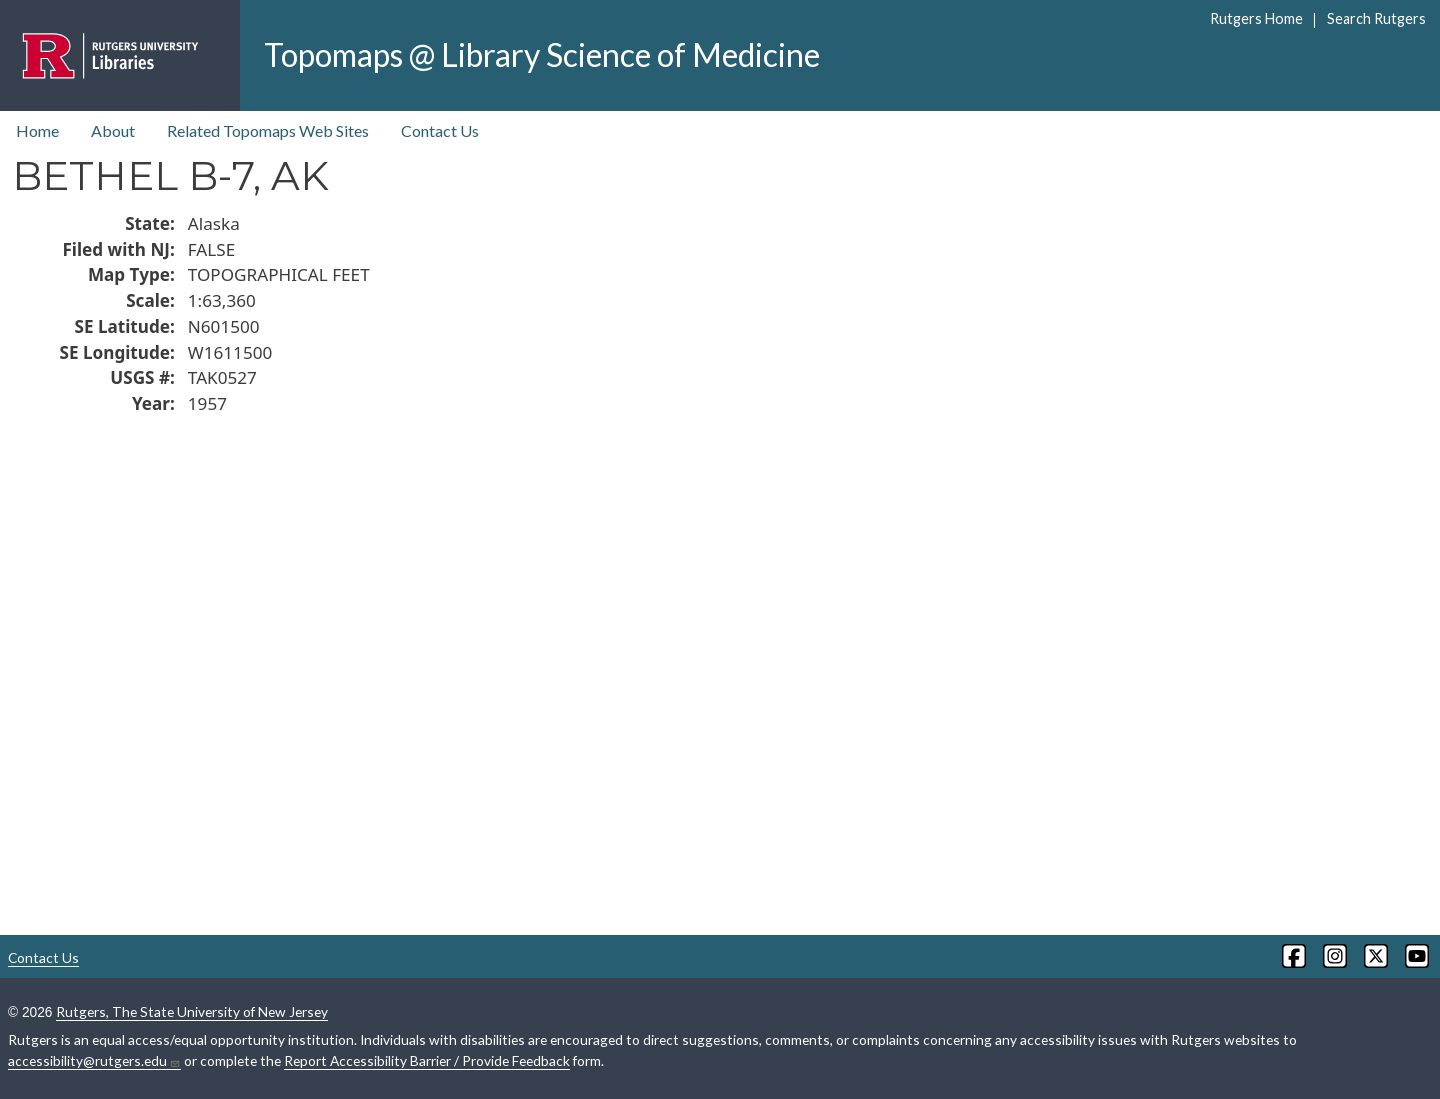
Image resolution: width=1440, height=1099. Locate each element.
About (113, 130)
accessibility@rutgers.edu (94, 1061)
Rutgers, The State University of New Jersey (192, 1011)
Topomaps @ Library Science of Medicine (542, 54)
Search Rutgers (1376, 18)
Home (37, 130)
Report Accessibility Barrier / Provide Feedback (427, 1060)
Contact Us (440, 130)
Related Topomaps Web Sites (268, 130)
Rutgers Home (1256, 18)
